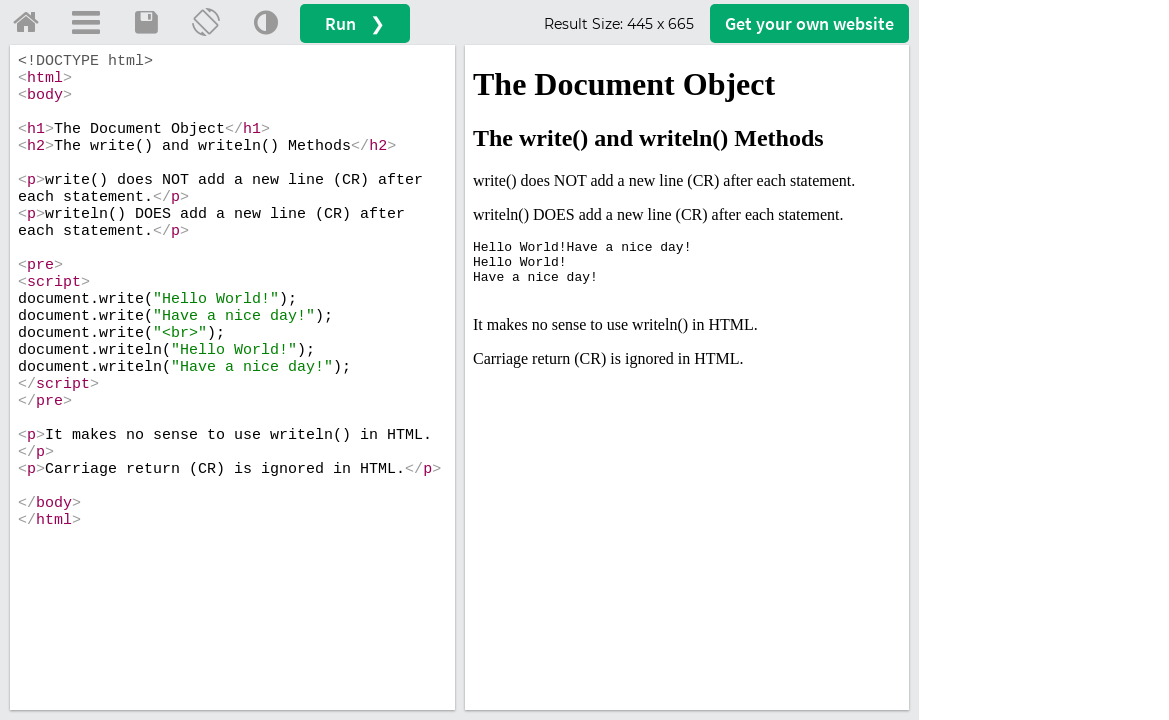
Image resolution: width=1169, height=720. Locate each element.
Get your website (809, 23)
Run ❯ (355, 23)
